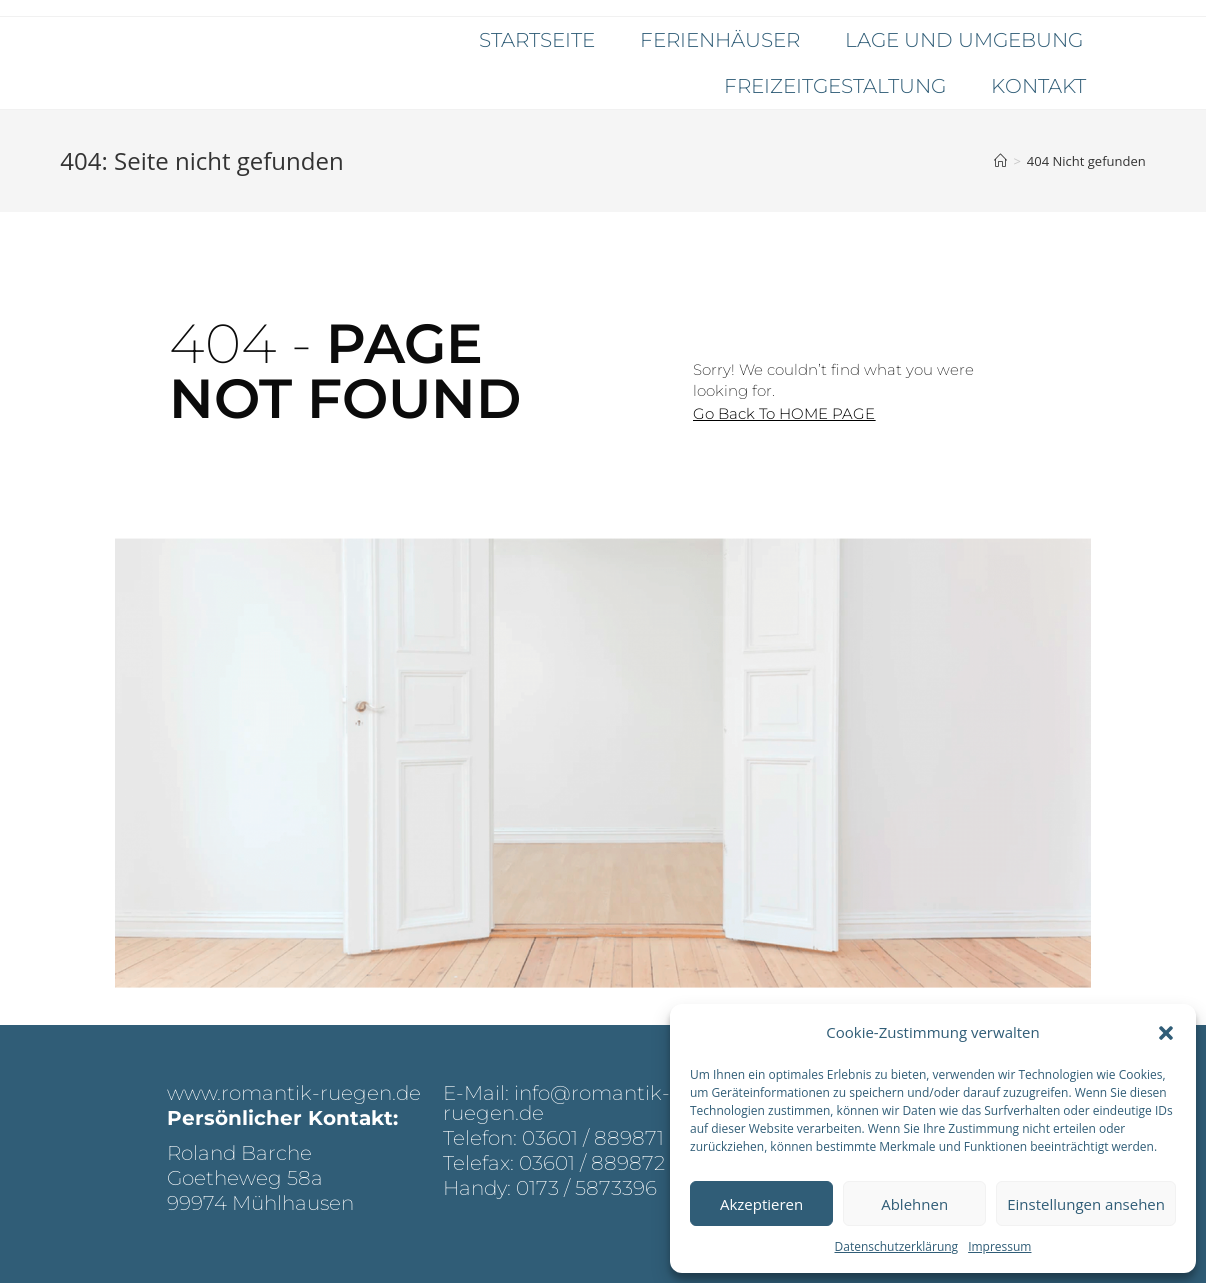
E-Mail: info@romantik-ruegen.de (556, 1103)
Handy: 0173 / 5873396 (550, 1188)
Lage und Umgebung (964, 40)
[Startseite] (1000, 161)
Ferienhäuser (720, 40)
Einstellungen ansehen (1086, 1204)
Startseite (537, 40)
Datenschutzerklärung (897, 1246)
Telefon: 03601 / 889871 (553, 1138)
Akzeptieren (761, 1204)
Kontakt (1038, 86)
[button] (1166, 1033)
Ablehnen (914, 1204)
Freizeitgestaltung (835, 86)
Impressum (999, 1246)
